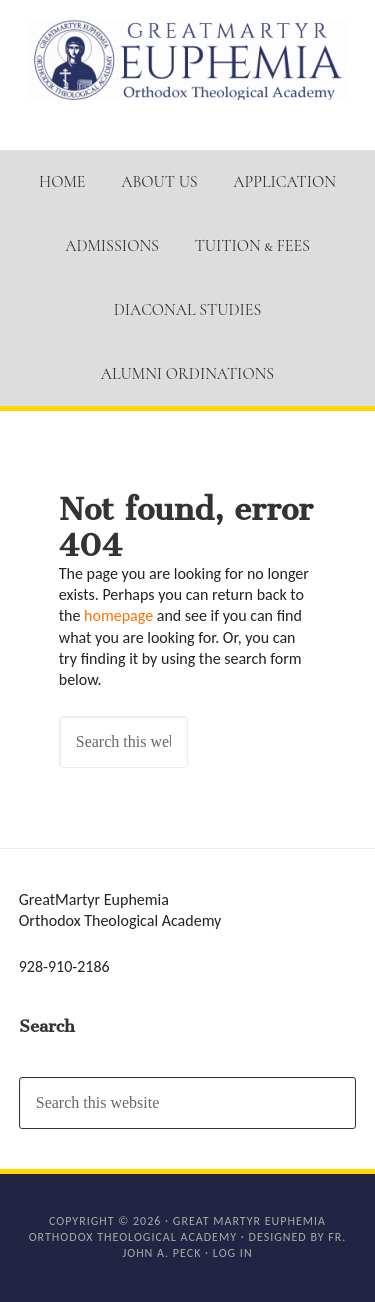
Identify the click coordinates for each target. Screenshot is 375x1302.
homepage (118, 615)
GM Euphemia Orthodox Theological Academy (188, 60)
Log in (233, 1253)
